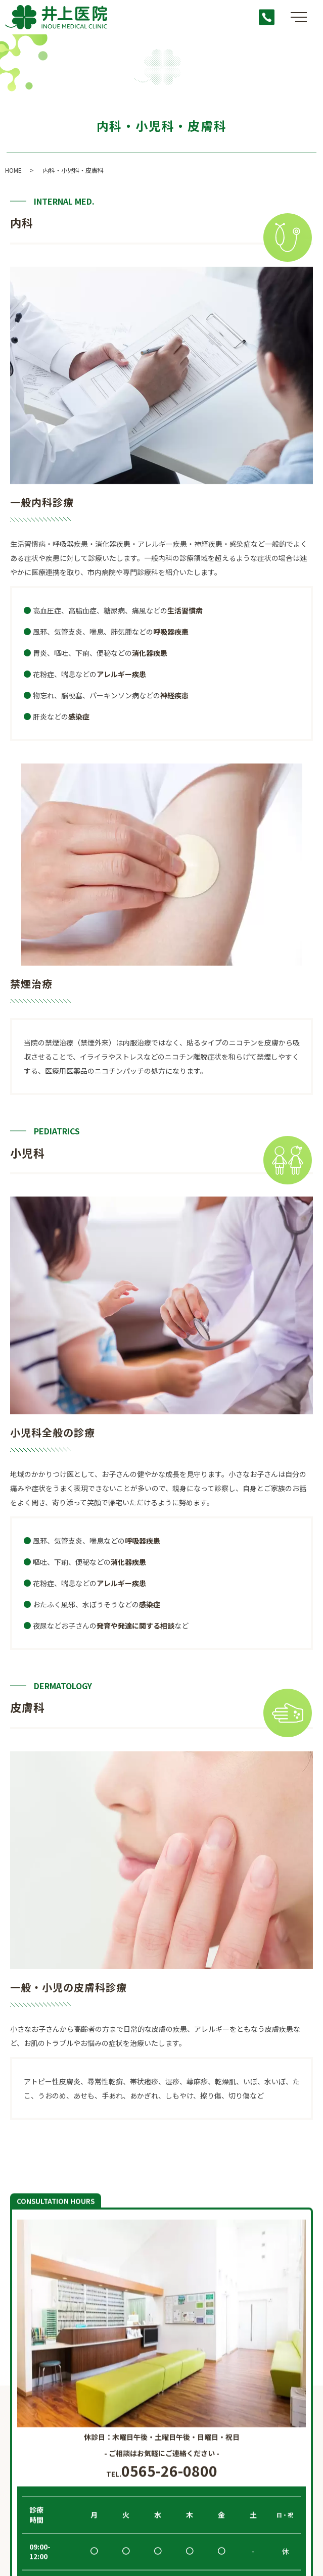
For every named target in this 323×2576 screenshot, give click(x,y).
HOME (13, 170)
